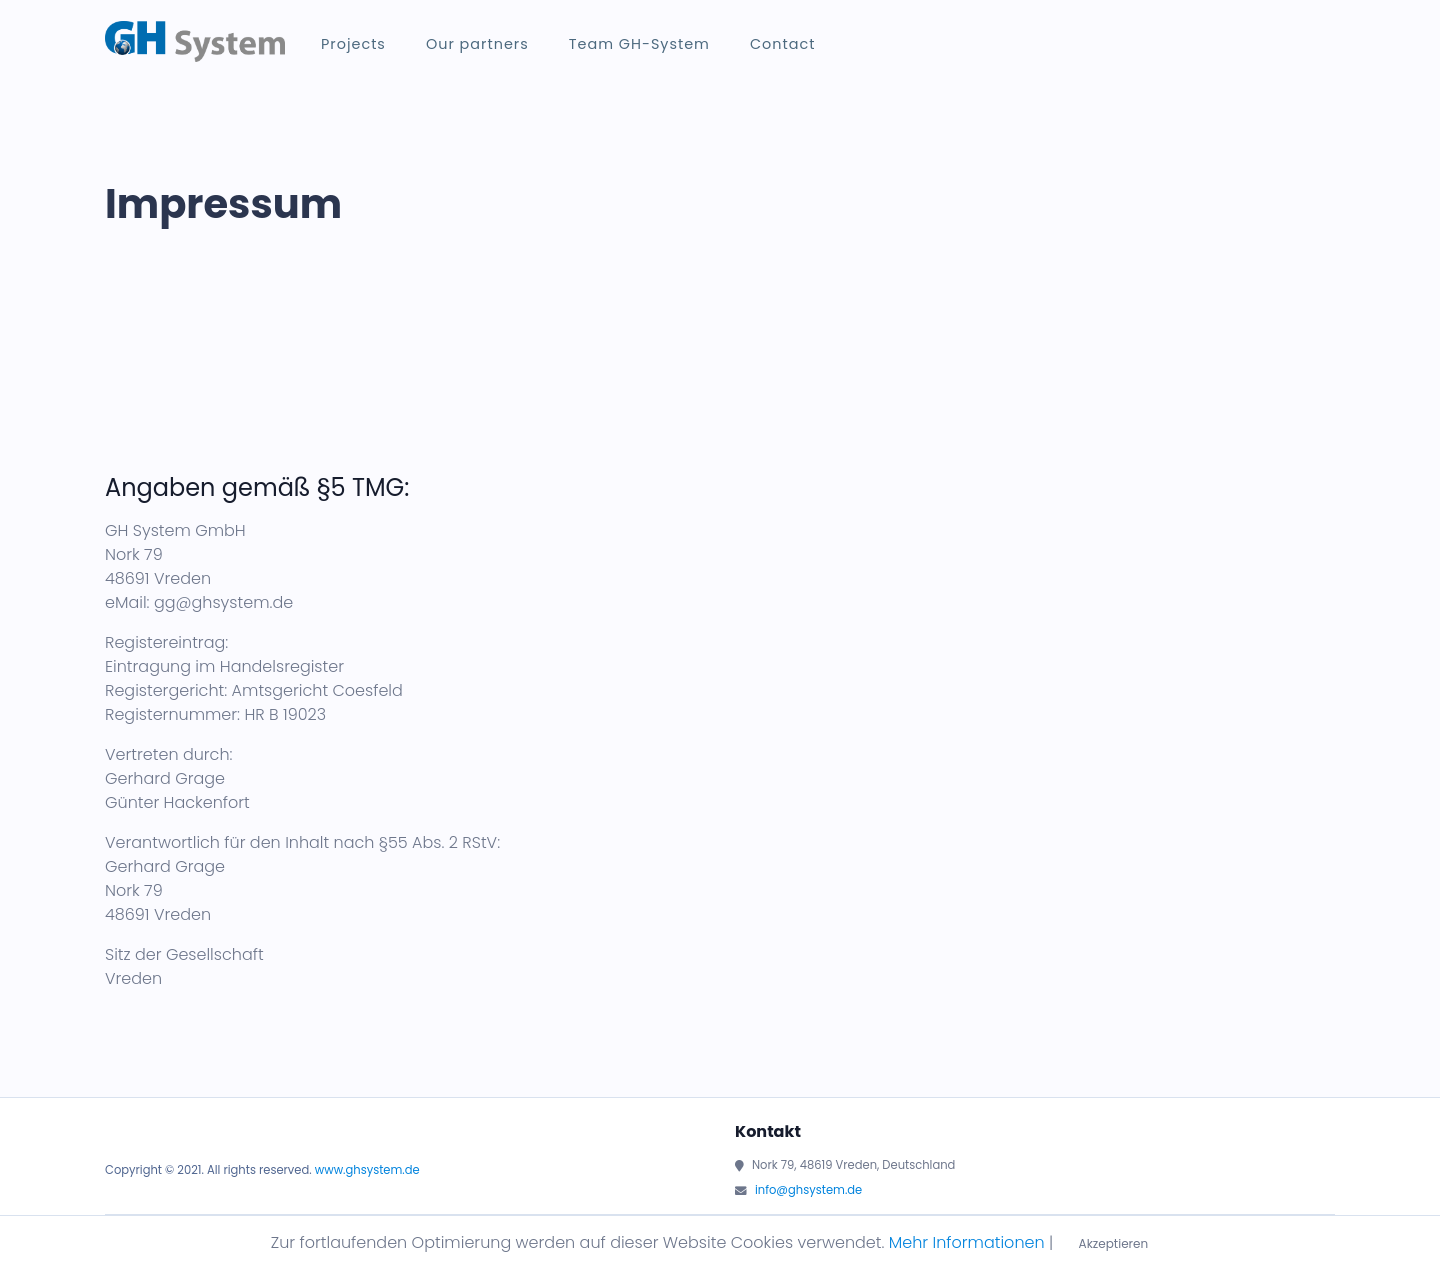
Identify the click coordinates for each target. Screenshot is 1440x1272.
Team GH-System (639, 44)
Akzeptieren (1114, 1243)
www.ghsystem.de (367, 1170)
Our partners (477, 44)
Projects (353, 44)
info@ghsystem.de (808, 1190)
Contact (782, 44)
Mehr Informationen (967, 1242)
